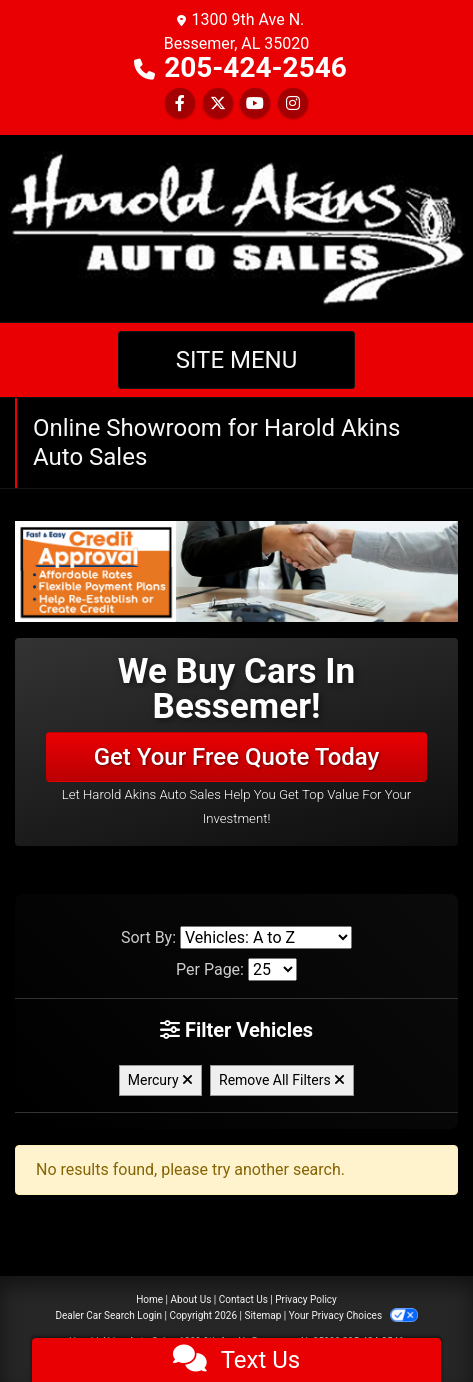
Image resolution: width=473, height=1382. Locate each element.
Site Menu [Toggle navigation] (237, 360)
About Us (191, 1299)
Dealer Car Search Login (108, 1315)
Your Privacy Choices (353, 1315)
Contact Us (243, 1299)
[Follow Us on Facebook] (180, 103)
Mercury (160, 1080)
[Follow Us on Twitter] (218, 103)
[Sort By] (266, 937)
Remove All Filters (282, 1080)
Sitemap (262, 1315)
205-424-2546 (255, 67)
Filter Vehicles (236, 1030)
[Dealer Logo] (236, 227)
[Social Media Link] (293, 103)
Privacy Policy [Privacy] (306, 1299)
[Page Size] (272, 969)
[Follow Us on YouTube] (255, 103)
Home (149, 1299)
